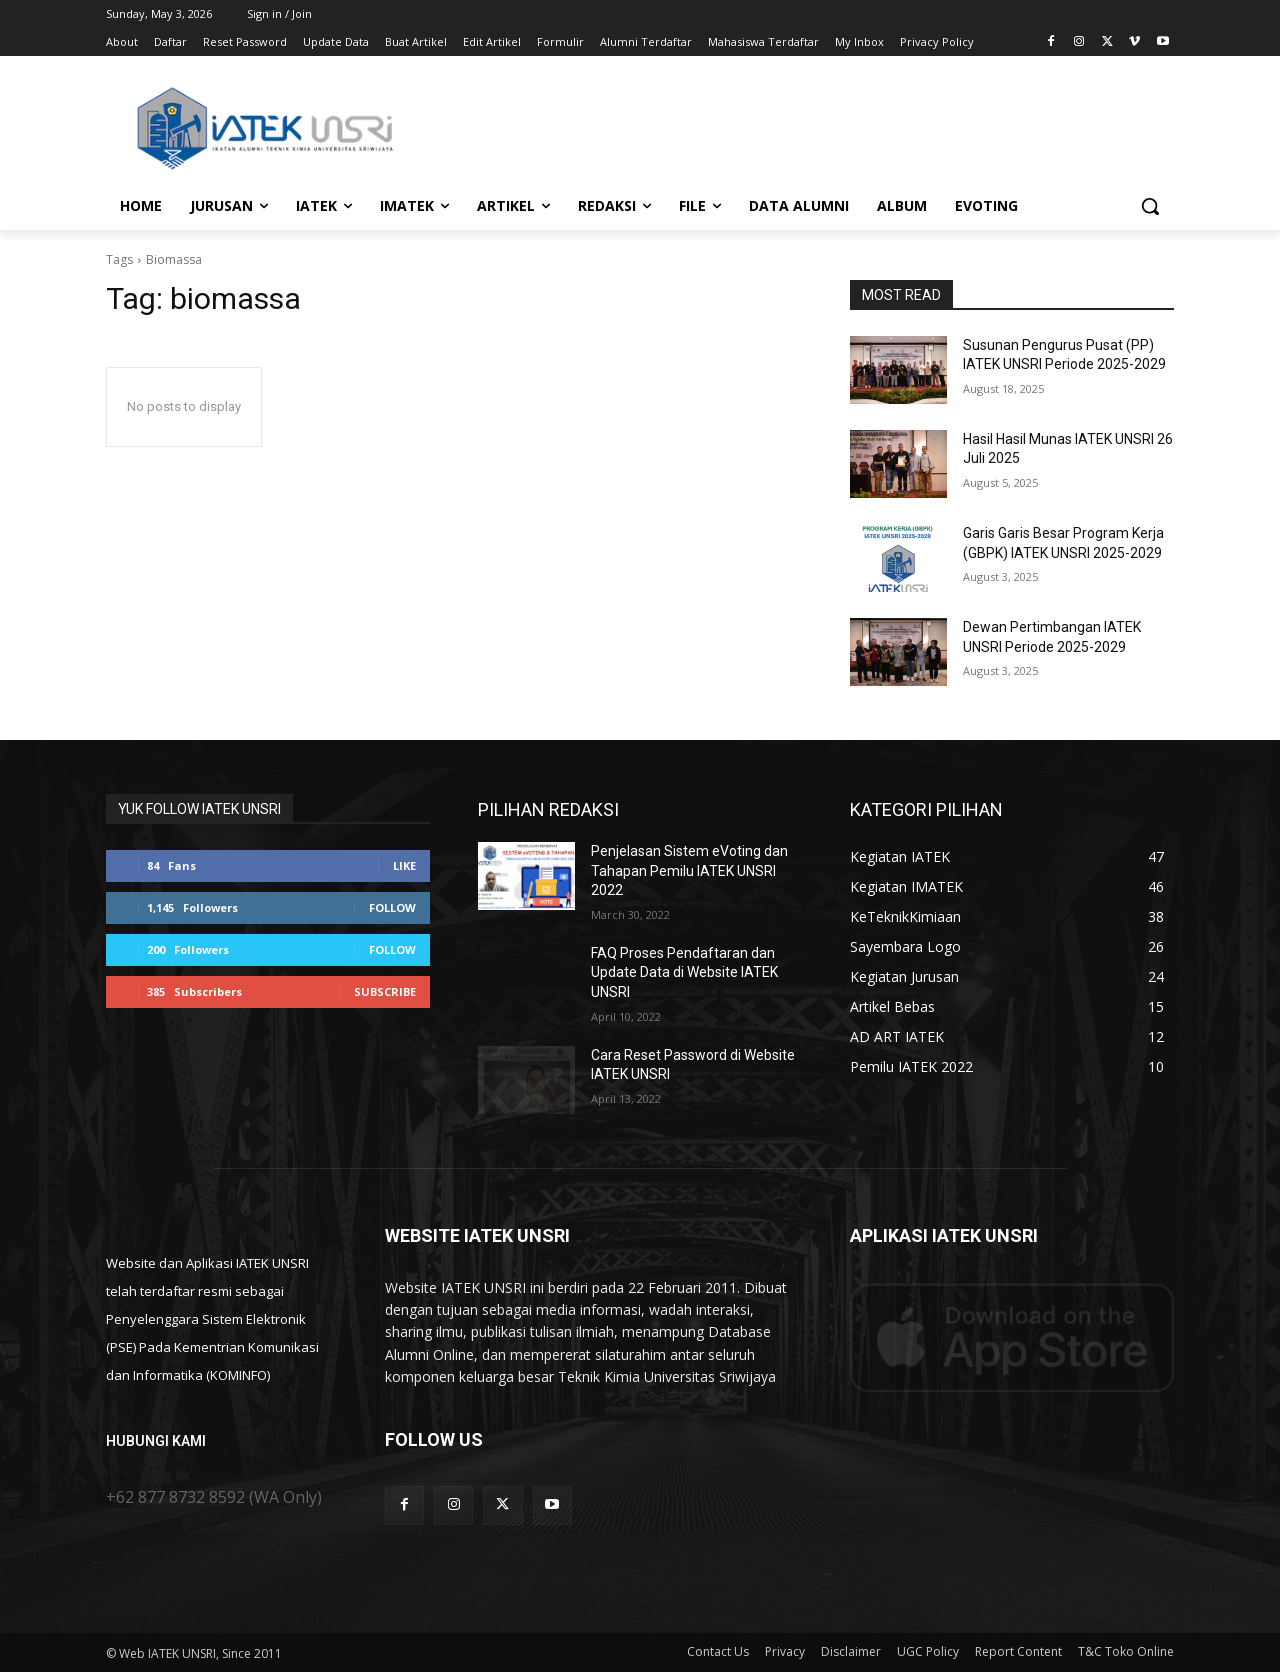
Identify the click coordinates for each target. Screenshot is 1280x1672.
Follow (392, 907)
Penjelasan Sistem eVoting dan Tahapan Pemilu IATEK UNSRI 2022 (689, 870)
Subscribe (385, 991)
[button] (1150, 206)
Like (404, 865)
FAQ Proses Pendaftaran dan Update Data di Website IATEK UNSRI (684, 972)
